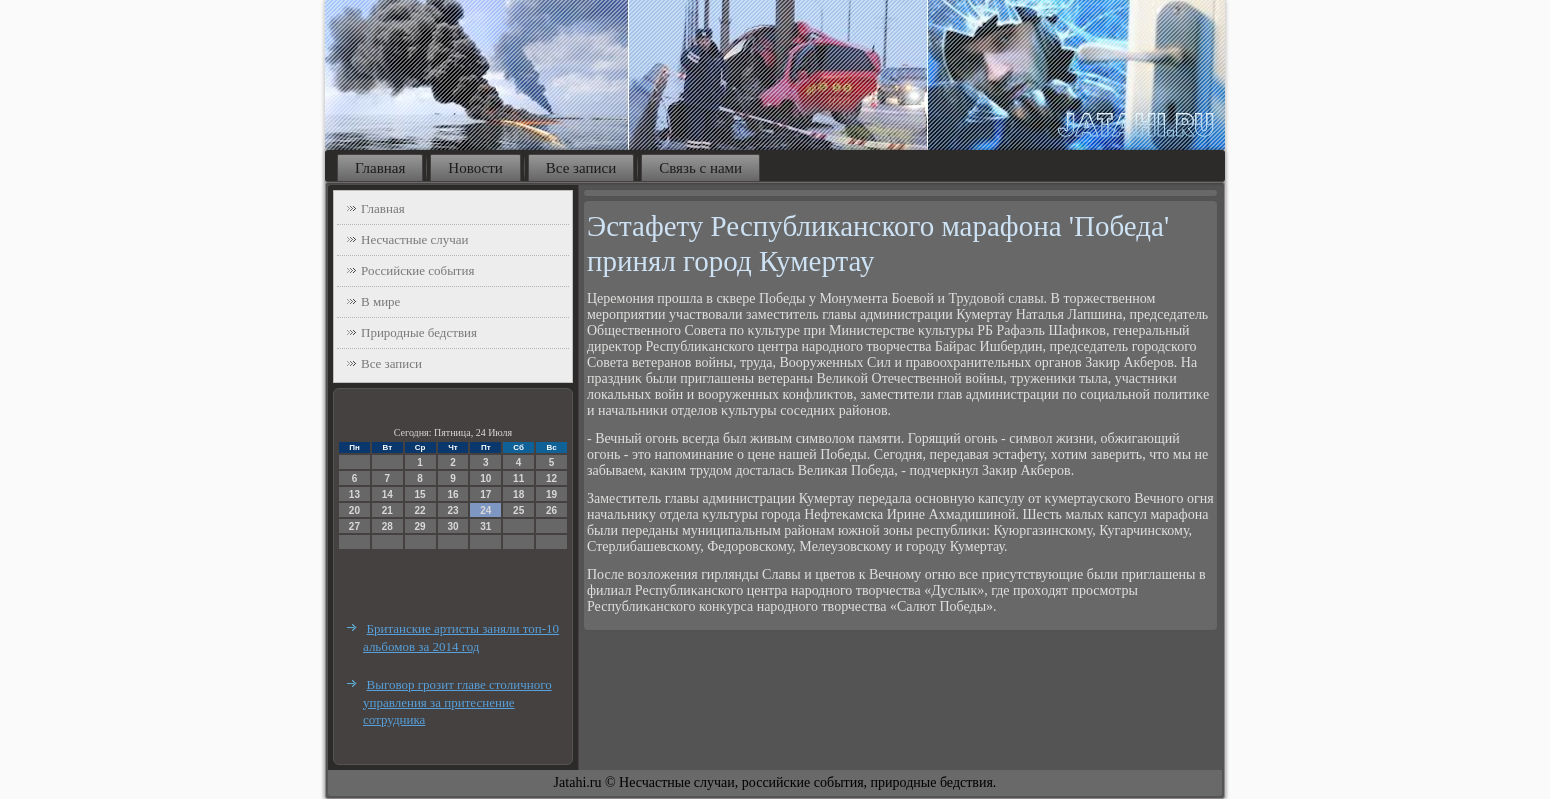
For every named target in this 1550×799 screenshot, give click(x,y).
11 (518, 478)
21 (387, 510)
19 (551, 494)
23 (452, 510)
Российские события (417, 270)
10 (485, 478)
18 (518, 494)
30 (452, 526)
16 (452, 494)
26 (551, 510)
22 (420, 510)
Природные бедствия (419, 332)
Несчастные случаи (415, 239)
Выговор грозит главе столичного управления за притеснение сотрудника (457, 702)
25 (518, 510)
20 (354, 510)
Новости (475, 168)
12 (551, 478)
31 (485, 526)
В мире (380, 301)
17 (485, 494)
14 (387, 494)
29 (420, 526)
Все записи (581, 168)
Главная (380, 168)
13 (354, 494)
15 (420, 494)
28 (387, 526)
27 (354, 526)
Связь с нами (700, 168)
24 (485, 510)
